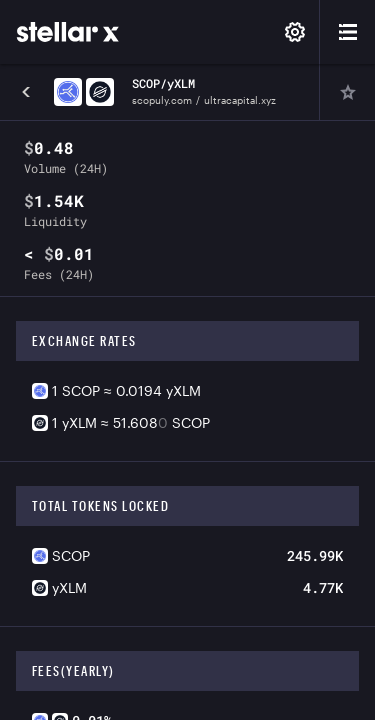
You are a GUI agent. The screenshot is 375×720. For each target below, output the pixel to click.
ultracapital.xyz (240, 100)
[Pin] (347, 92)
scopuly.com (162, 100)
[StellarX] (68, 32)
